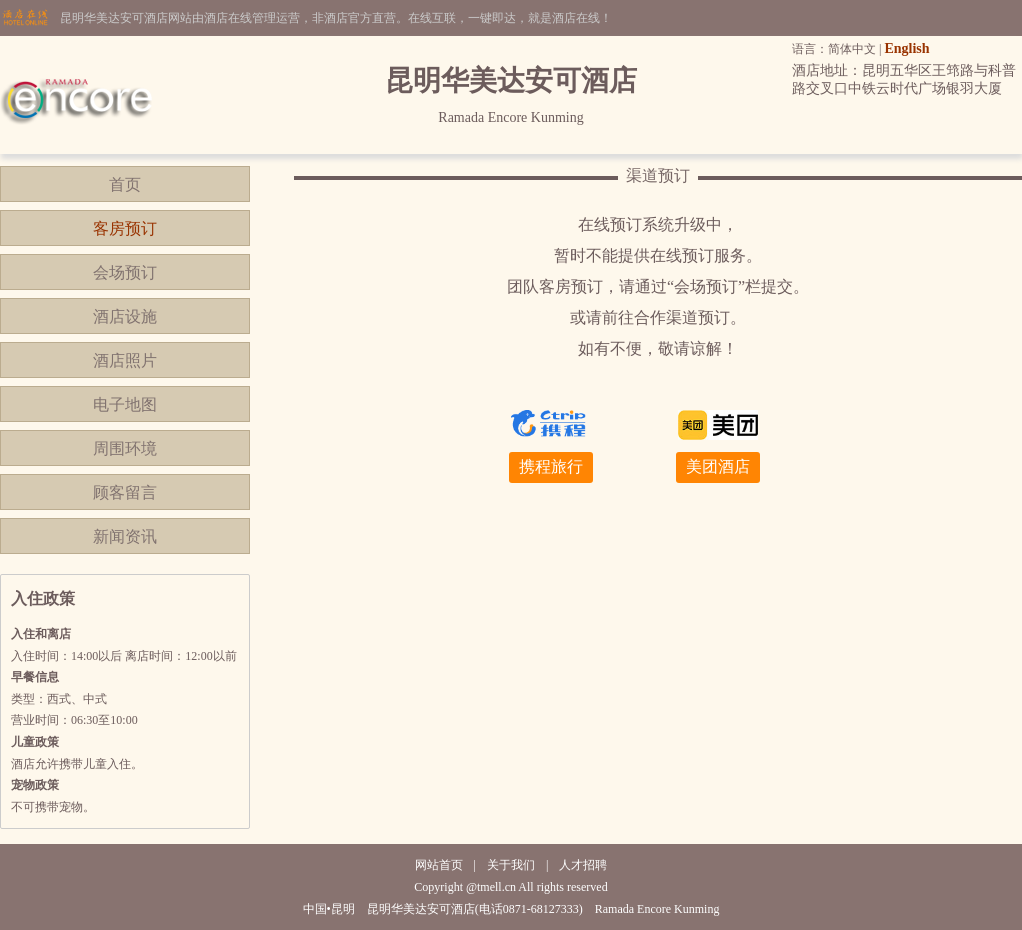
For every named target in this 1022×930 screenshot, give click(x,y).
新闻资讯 (125, 536)
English (906, 48)
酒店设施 (125, 316)
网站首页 (439, 865)
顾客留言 (125, 492)
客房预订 (125, 228)
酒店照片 (125, 360)
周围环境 (125, 448)
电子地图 (125, 404)
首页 (125, 184)
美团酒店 (718, 466)
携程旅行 (551, 466)
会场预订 (125, 272)
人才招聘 (583, 865)
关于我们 (511, 865)
